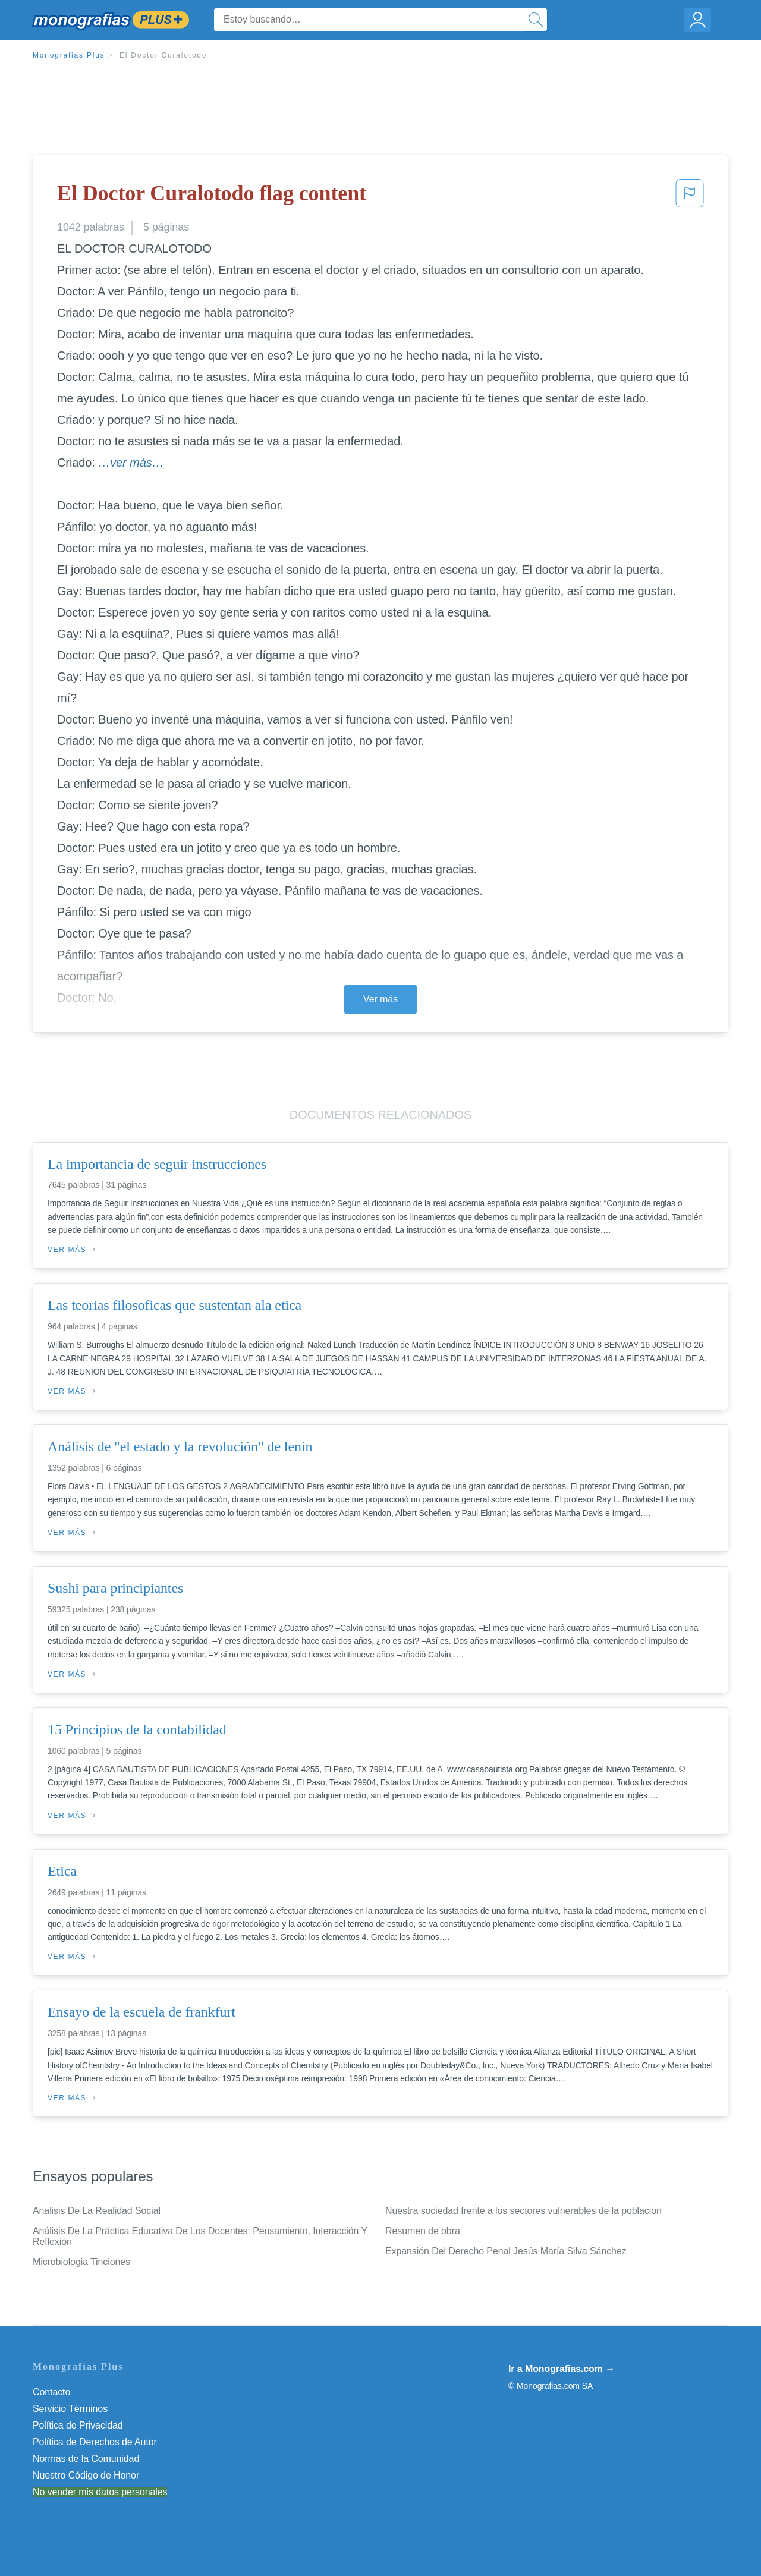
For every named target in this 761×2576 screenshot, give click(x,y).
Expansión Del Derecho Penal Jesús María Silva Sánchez (506, 2251)
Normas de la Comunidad (86, 2459)
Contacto (51, 2392)
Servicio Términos (70, 2409)
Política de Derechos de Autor (95, 2442)
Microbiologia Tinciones (81, 2262)
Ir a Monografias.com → (561, 2369)
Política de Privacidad (78, 2425)
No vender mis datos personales (100, 2492)
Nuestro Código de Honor (86, 2475)
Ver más (380, 999)
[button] (689, 197)
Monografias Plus (69, 55)
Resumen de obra (422, 2231)
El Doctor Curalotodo (163, 55)
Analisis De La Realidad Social (97, 2211)
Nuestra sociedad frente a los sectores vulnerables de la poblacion (523, 2211)
